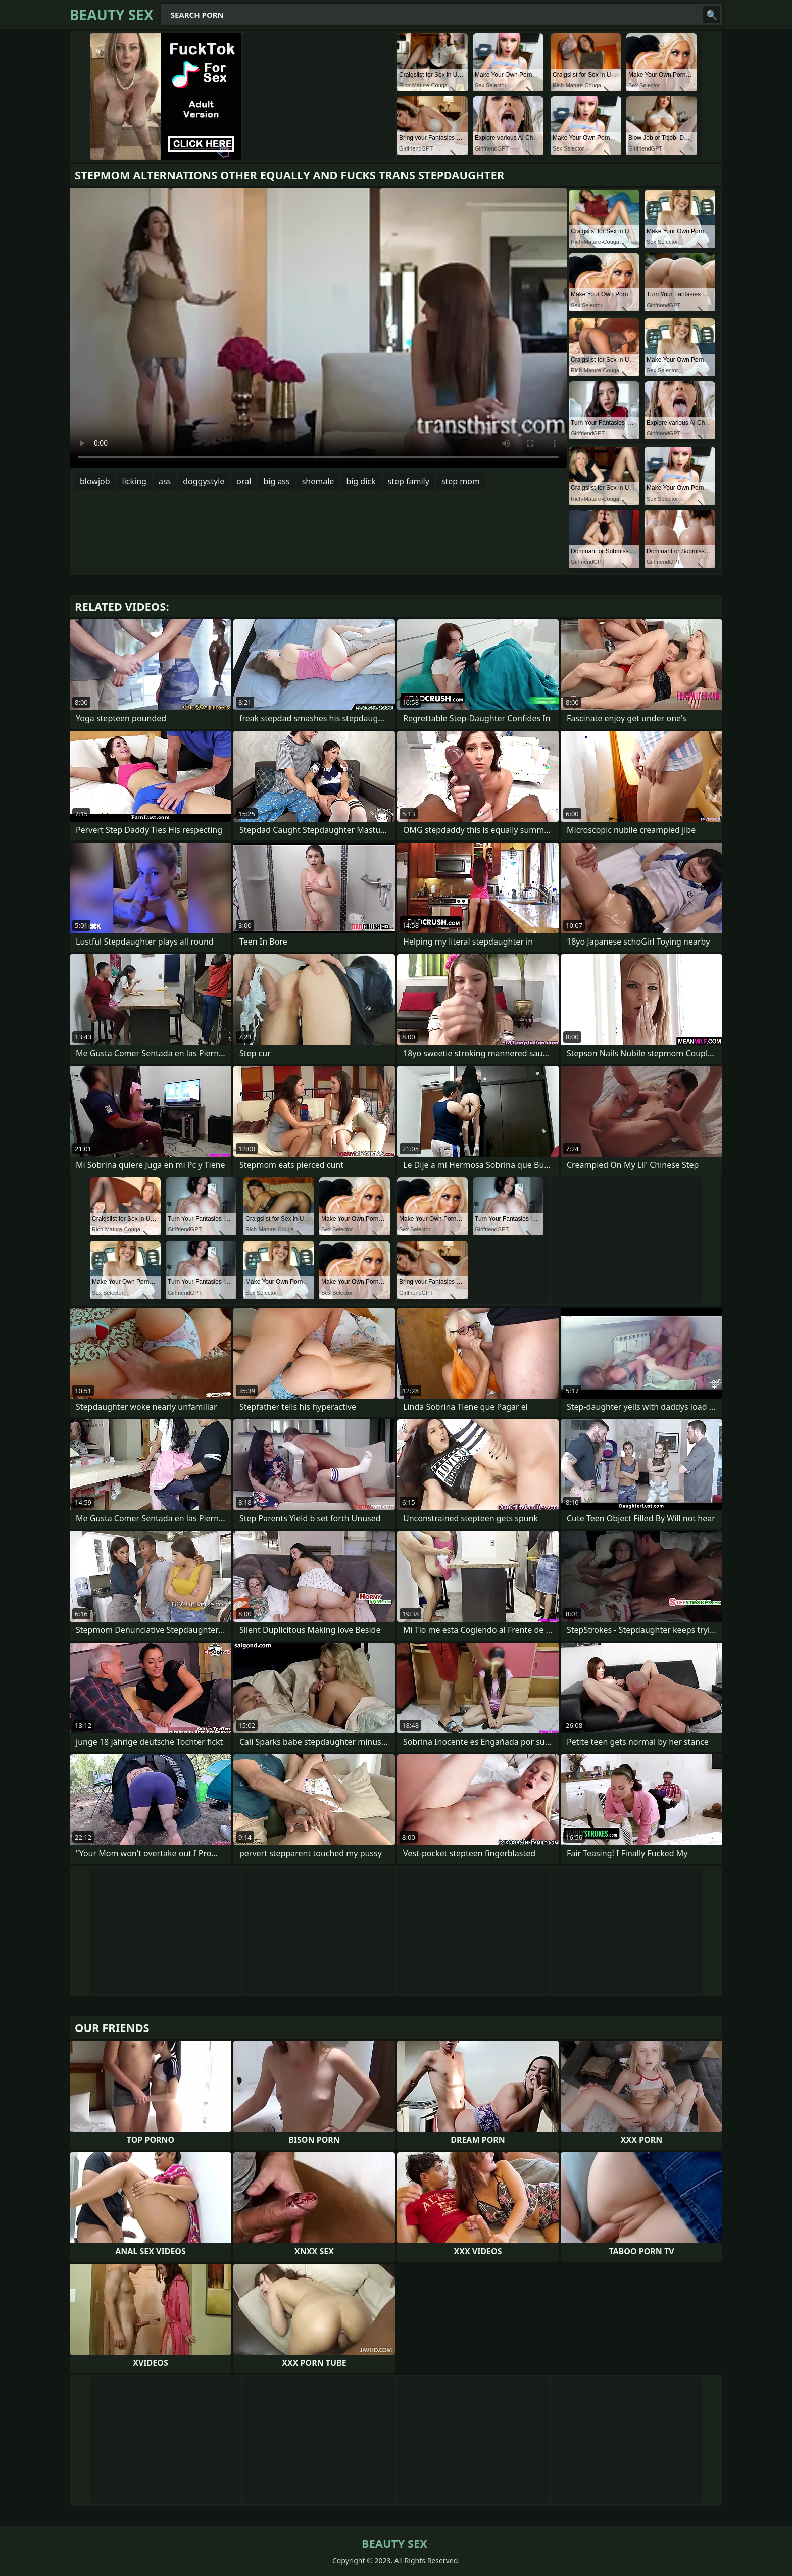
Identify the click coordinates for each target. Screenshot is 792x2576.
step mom (460, 481)
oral (243, 481)
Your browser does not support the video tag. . (318, 328)
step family (408, 481)
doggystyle (203, 481)
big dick (360, 481)
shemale (318, 481)
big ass (276, 481)
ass (165, 481)
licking (134, 481)
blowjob (95, 481)
